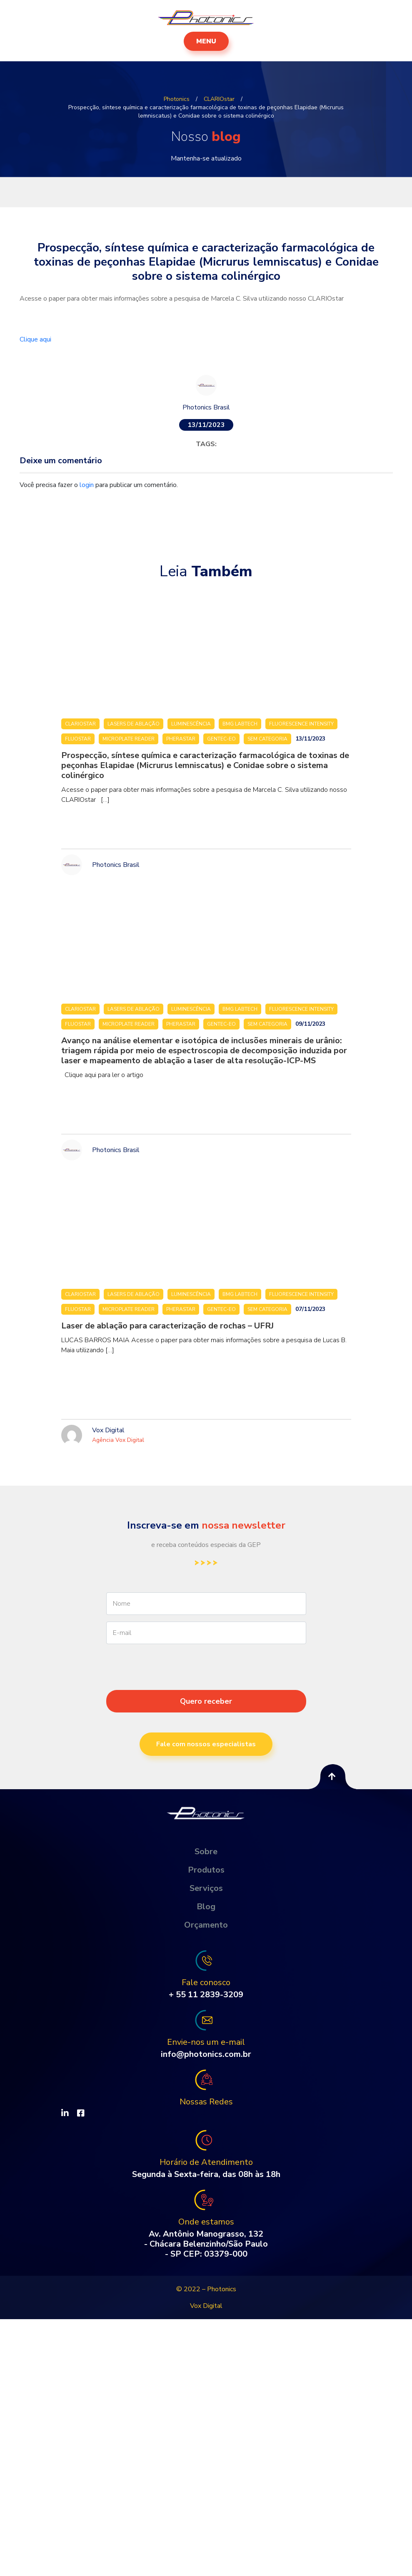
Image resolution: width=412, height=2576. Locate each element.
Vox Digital (206, 2305)
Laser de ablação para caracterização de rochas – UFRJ (167, 1326)
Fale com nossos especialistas (206, 1744)
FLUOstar (78, 739)
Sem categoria (267, 739)
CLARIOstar (80, 724)
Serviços (206, 1888)
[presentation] (206, 1682)
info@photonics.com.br (206, 2054)
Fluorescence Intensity (301, 724)
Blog (206, 1907)
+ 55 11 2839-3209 (206, 1995)
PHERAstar (180, 739)
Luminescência (191, 724)
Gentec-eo (221, 739)
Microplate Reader (128, 739)
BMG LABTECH (239, 724)
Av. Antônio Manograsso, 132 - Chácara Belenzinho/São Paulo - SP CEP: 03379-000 (206, 2244)
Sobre (206, 1852)
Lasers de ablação (133, 724)
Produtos (206, 1870)
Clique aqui (36, 339)
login (87, 485)
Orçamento (206, 1925)
